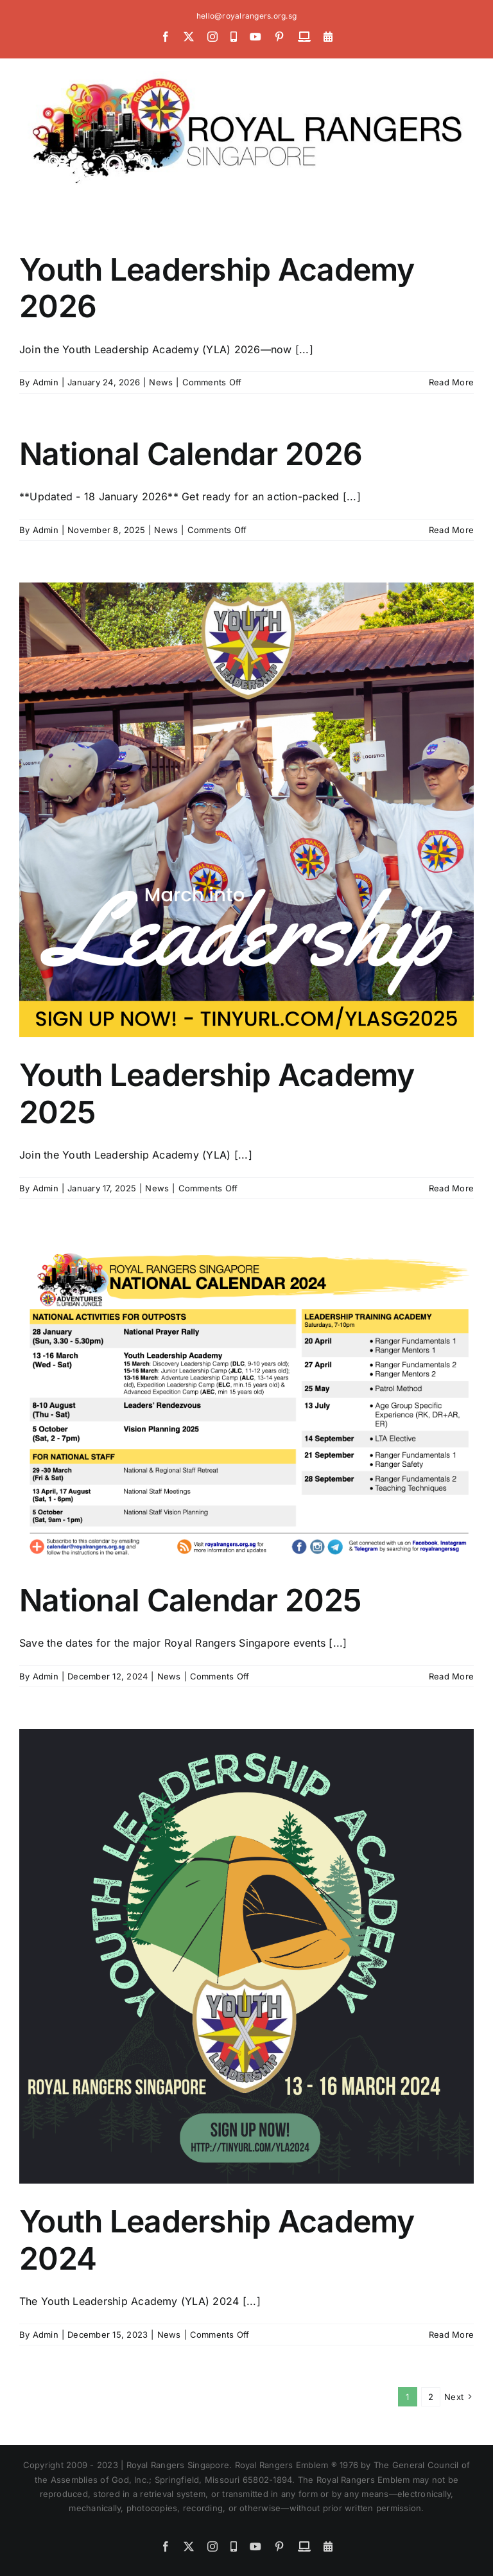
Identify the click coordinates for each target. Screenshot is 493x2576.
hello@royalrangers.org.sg (246, 16)
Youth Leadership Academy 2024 (217, 2239)
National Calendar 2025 (190, 1600)
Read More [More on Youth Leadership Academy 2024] (451, 2334)
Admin (45, 382)
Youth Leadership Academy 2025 (217, 1093)
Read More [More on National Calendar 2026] (451, 530)
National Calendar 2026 (190, 454)
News (161, 382)
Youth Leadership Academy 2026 (217, 288)
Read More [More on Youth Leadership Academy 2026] (451, 382)
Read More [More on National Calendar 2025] (451, 1676)
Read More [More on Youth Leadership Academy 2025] (451, 1188)
